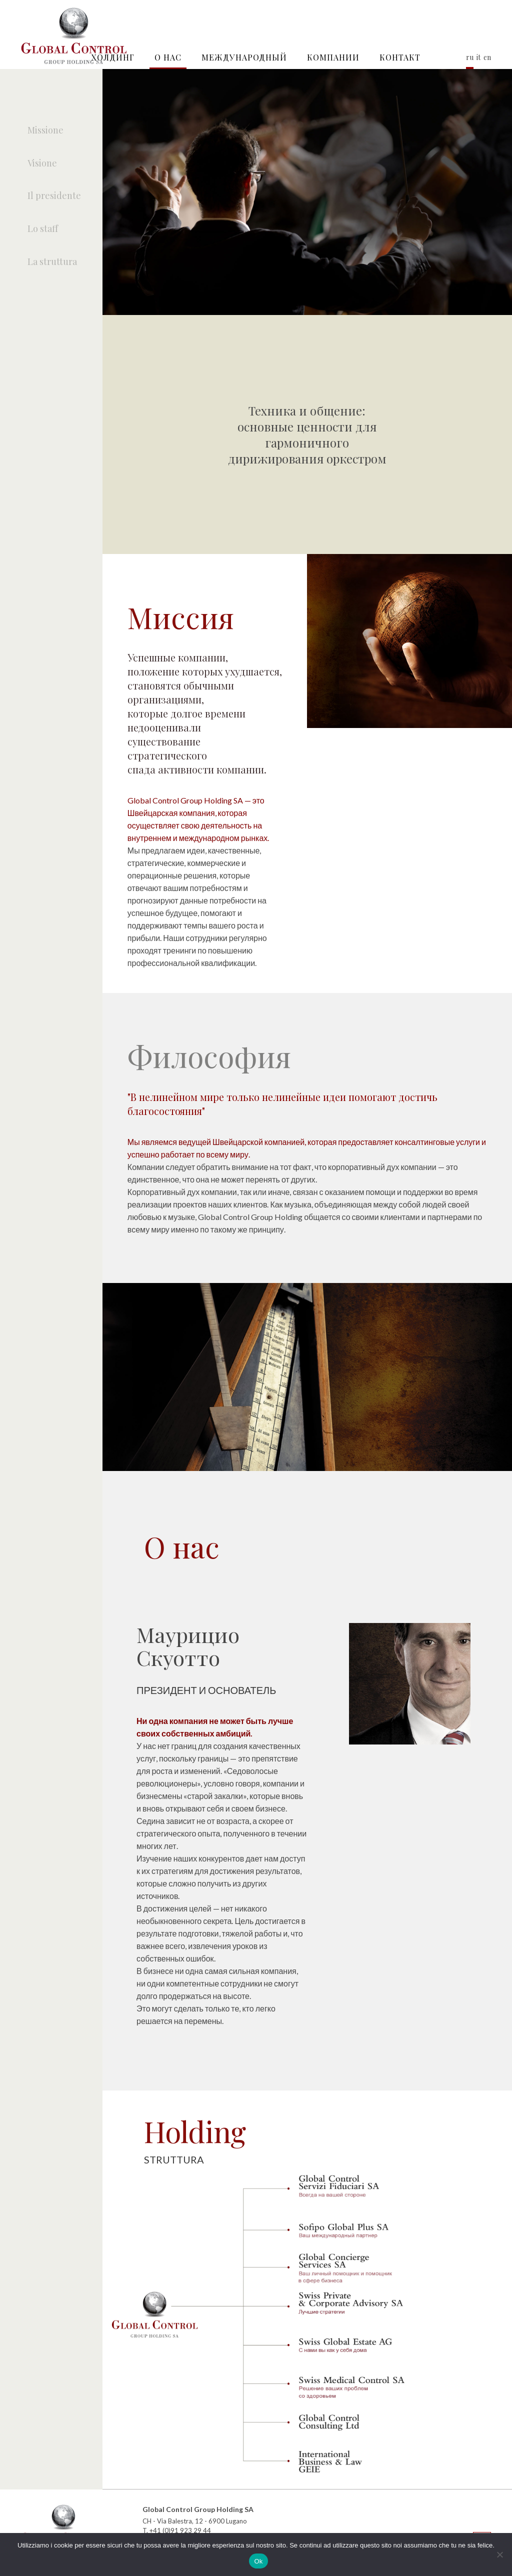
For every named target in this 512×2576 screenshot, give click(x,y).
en (487, 57)
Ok (258, 2561)
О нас (168, 57)
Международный (244, 57)
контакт (400, 57)
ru (470, 57)
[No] (499, 2555)
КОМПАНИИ (333, 57)
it (478, 57)
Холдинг (113, 57)
